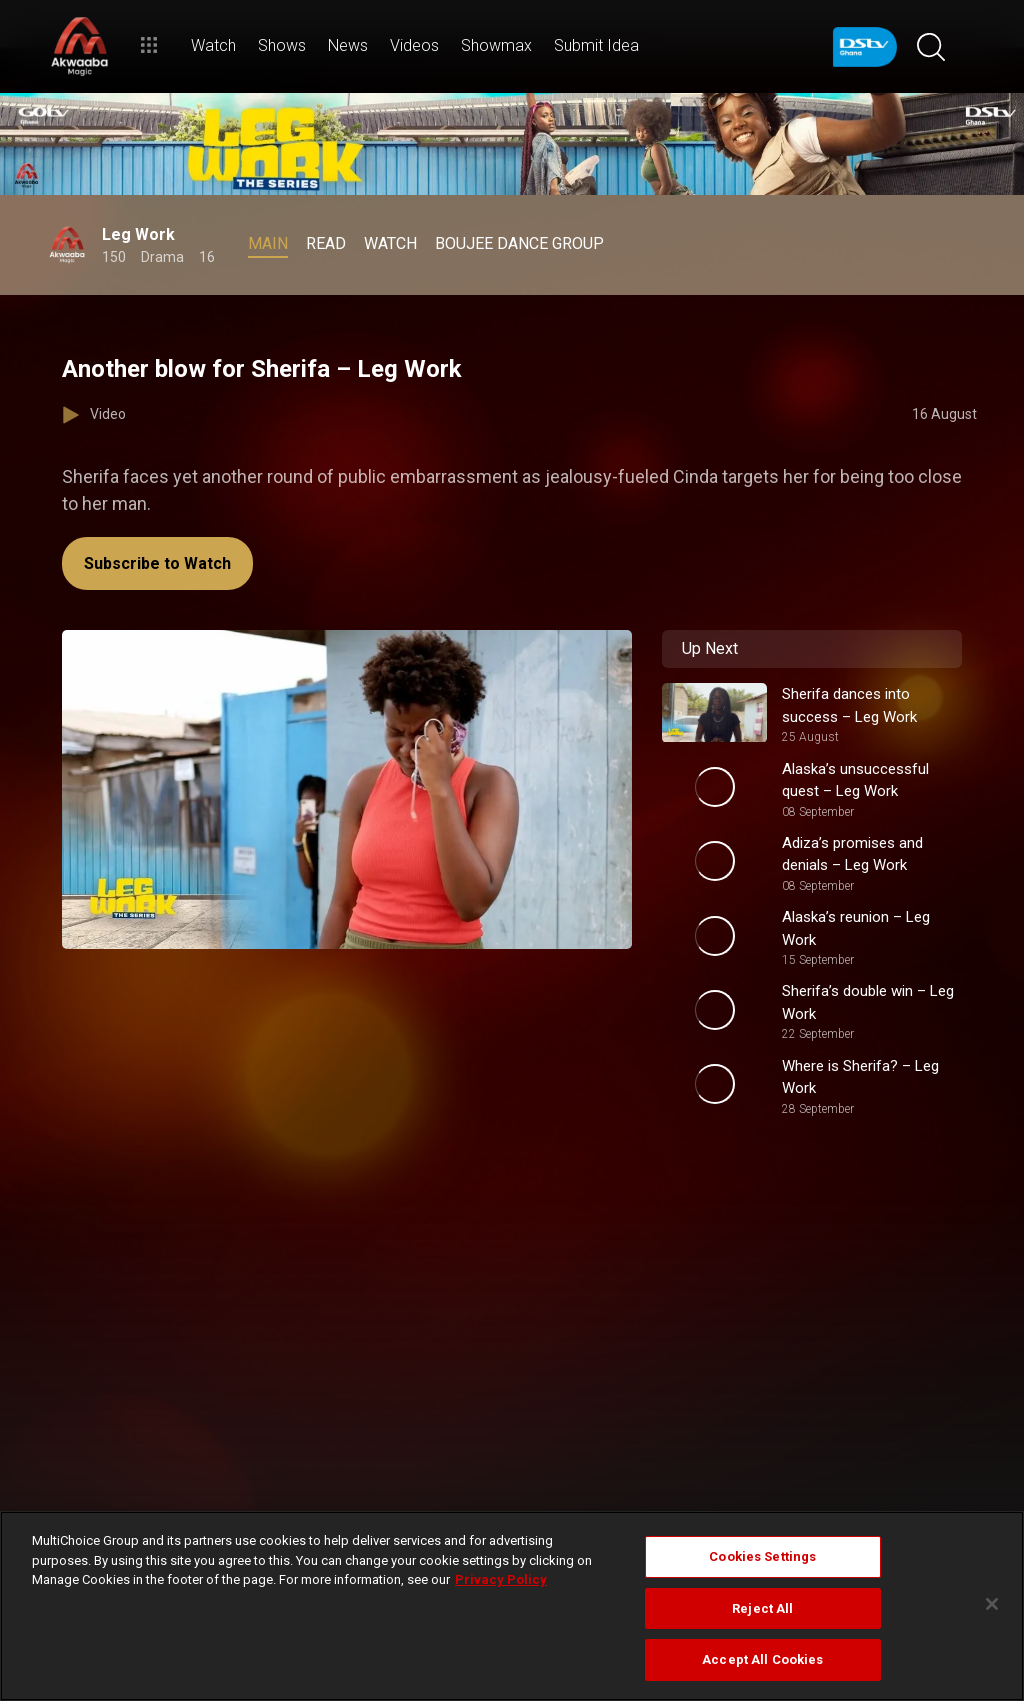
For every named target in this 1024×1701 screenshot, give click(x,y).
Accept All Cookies (762, 1659)
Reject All (762, 1608)
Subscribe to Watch (157, 563)
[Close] (992, 1604)
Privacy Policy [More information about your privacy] (501, 1579)
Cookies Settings (762, 1556)
